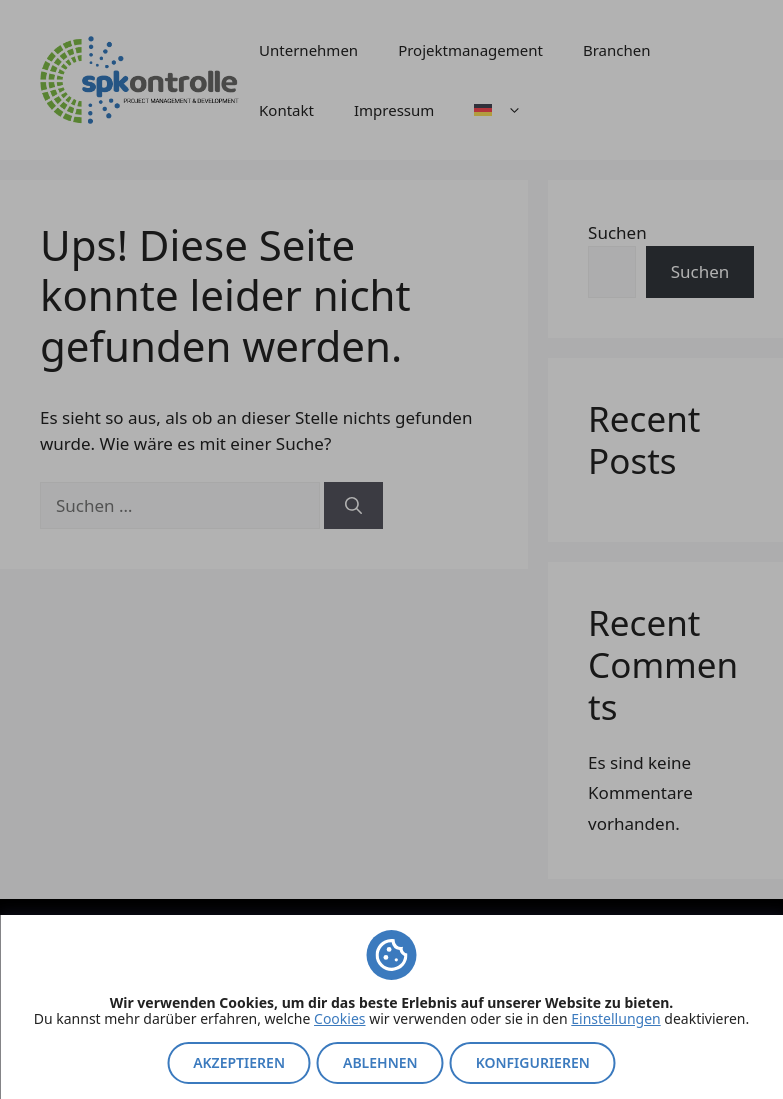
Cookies (339, 1018)
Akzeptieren (239, 1062)
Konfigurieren (533, 1062)
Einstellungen (615, 1018)
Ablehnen (380, 1062)
